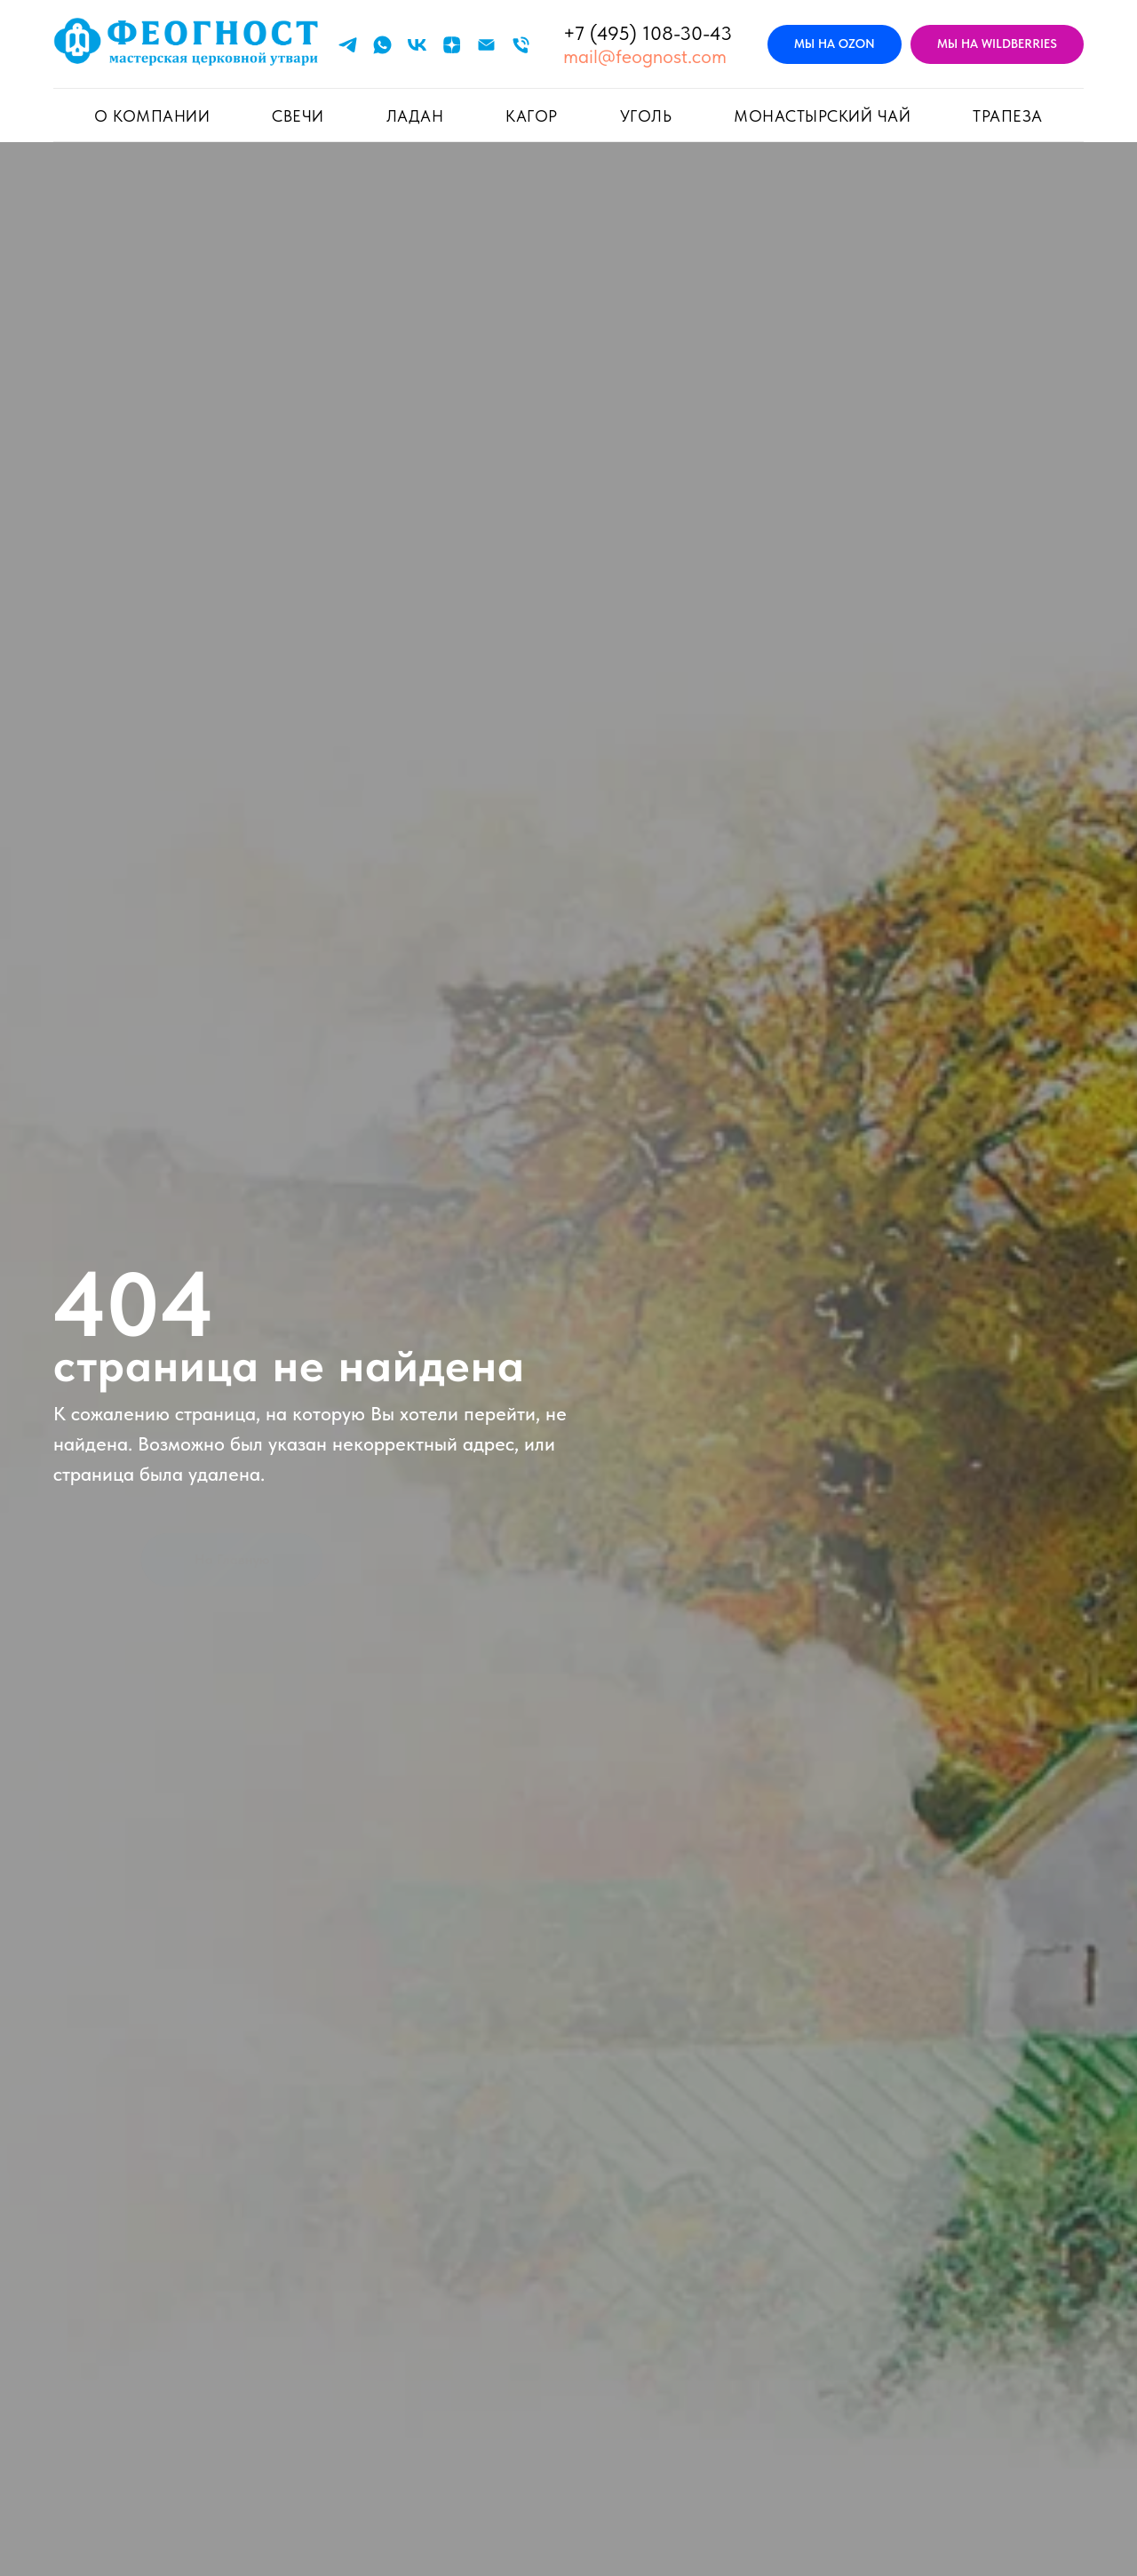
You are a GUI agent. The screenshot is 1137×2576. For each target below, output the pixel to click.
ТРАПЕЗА (1008, 116)
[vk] (417, 45)
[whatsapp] (382, 45)
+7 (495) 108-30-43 (647, 32)
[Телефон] (521, 45)
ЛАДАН (415, 116)
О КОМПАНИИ (152, 116)
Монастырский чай (822, 116)
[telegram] (348, 45)
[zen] (452, 45)
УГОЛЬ (646, 116)
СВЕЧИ (298, 116)
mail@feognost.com (645, 56)
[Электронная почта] (486, 45)
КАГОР (531, 116)
